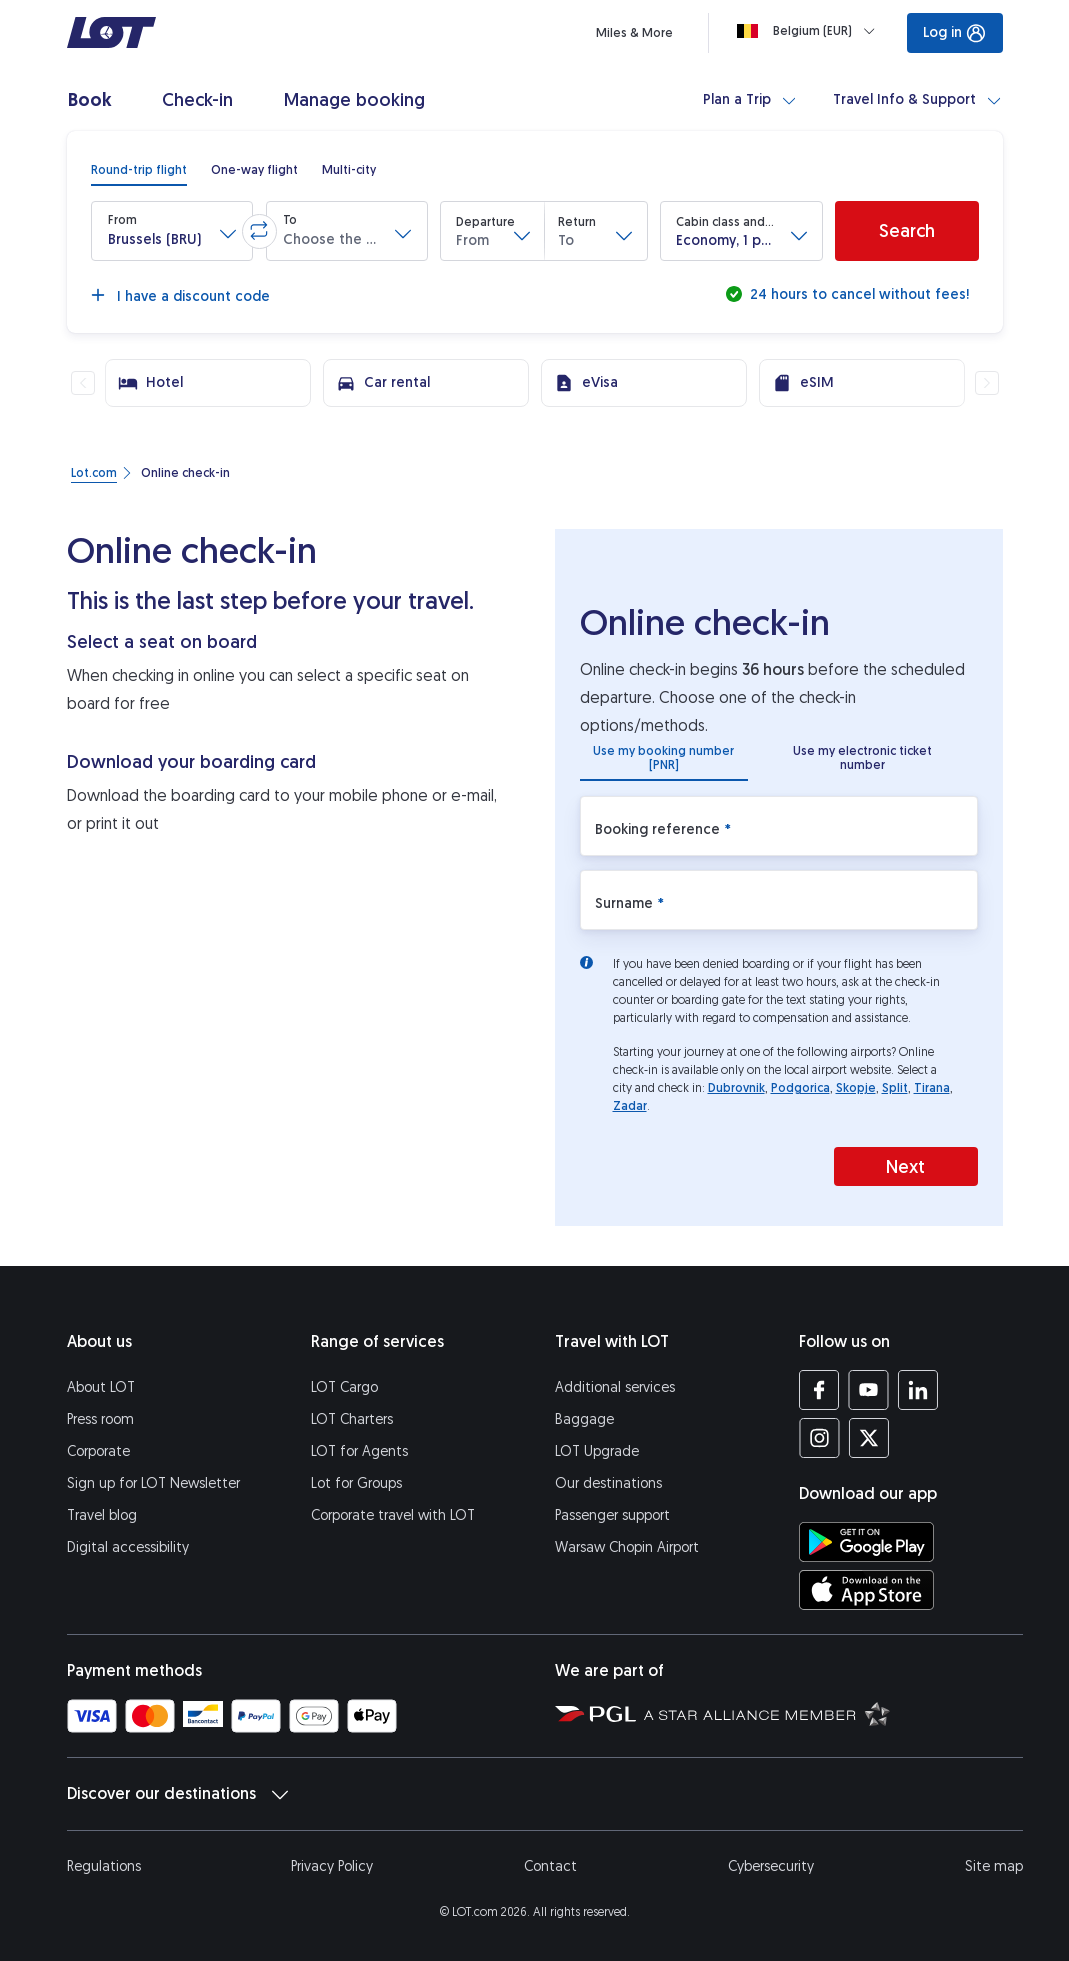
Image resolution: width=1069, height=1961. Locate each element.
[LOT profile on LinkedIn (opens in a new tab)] (917, 1390)
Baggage (584, 1419)
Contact (550, 1866)
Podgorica (800, 1088)
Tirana (932, 1088)
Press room (100, 1419)
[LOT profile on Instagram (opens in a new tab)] (819, 1438)
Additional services (615, 1387)
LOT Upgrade (597, 1451)
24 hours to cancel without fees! (857, 294)
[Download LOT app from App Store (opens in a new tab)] (866, 1590)
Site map (994, 1866)
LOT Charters (352, 1419)
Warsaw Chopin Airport (627, 1547)
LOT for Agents (359, 1451)
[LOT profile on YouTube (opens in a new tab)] (868, 1390)
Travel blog (102, 1515)
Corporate (98, 1451)
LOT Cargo (344, 1387)
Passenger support (612, 1515)
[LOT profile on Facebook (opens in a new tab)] (819, 1390)
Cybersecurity (771, 1866)
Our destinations (608, 1483)
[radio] (139, 170)
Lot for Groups (356, 1483)
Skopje (856, 1088)
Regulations (104, 1866)
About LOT (101, 1387)
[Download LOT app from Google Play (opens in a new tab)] (866, 1542)
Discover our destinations (177, 1794)
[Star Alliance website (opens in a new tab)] (767, 1713)
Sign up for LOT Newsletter (153, 1483)
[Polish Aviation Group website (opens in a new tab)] (595, 1713)
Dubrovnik (736, 1088)
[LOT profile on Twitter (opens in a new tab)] (868, 1438)
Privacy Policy (332, 1866)
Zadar (630, 1106)
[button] (172, 231)
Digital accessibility (128, 1547)
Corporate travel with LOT (393, 1515)
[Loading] (810, 31)
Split (895, 1088)
